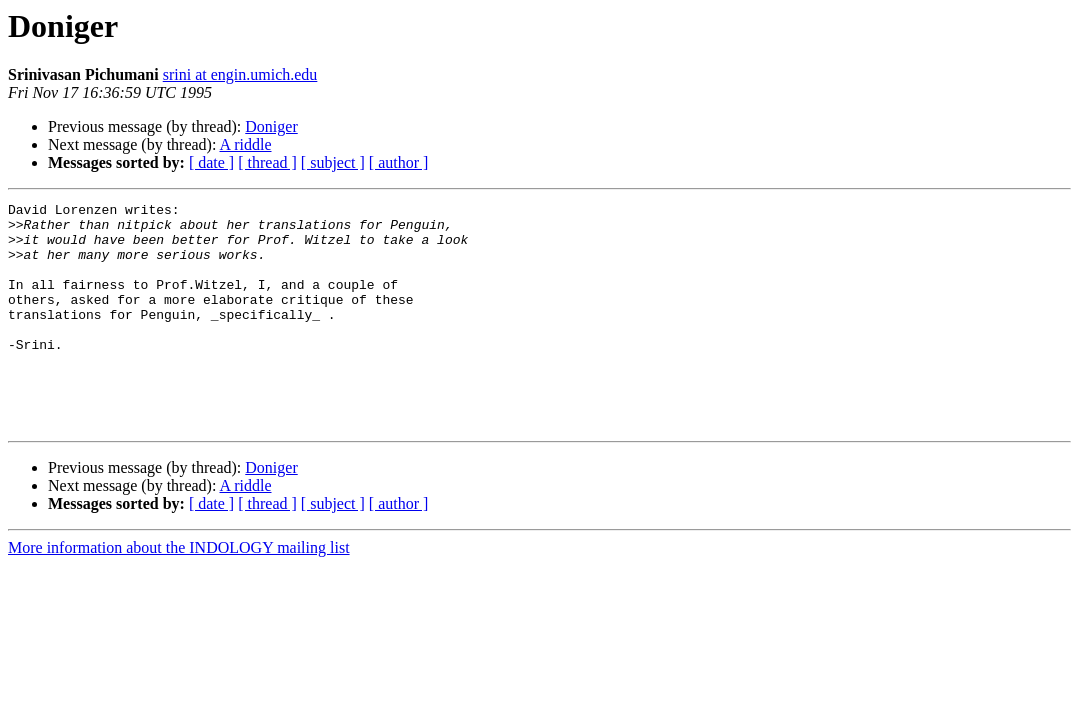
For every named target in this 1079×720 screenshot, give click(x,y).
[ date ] (211, 162)
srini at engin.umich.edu (240, 74)
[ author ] (399, 162)
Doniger (271, 126)
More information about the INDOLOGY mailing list (179, 592)
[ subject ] (333, 162)
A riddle (246, 144)
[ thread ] (267, 162)
